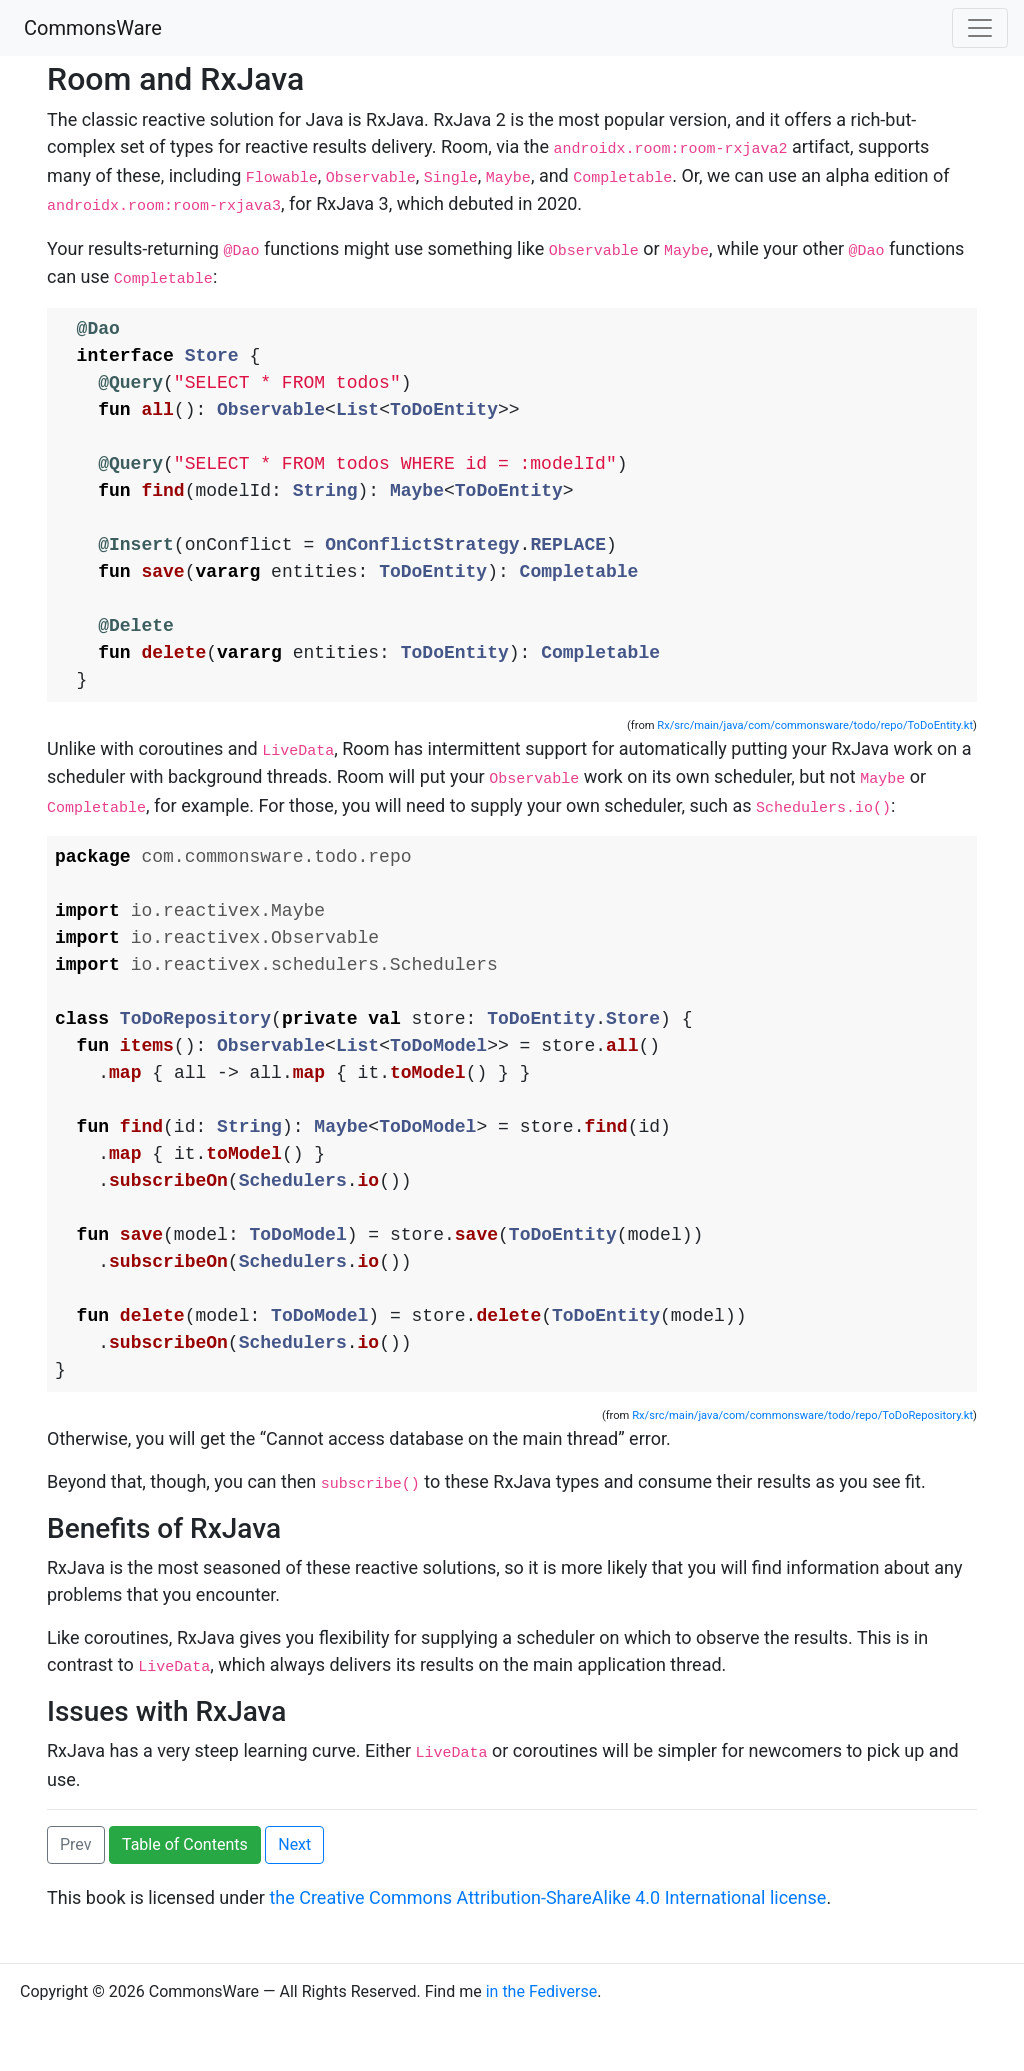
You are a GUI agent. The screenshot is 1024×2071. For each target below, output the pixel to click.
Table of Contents (185, 1895)
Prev (76, 1895)
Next (294, 1895)
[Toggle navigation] (980, 28)
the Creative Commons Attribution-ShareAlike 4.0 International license (547, 1948)
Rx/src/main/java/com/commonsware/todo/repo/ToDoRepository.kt (802, 1471)
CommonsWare (93, 28)
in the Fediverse (542, 2042)
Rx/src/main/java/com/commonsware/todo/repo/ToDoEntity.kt (815, 745)
